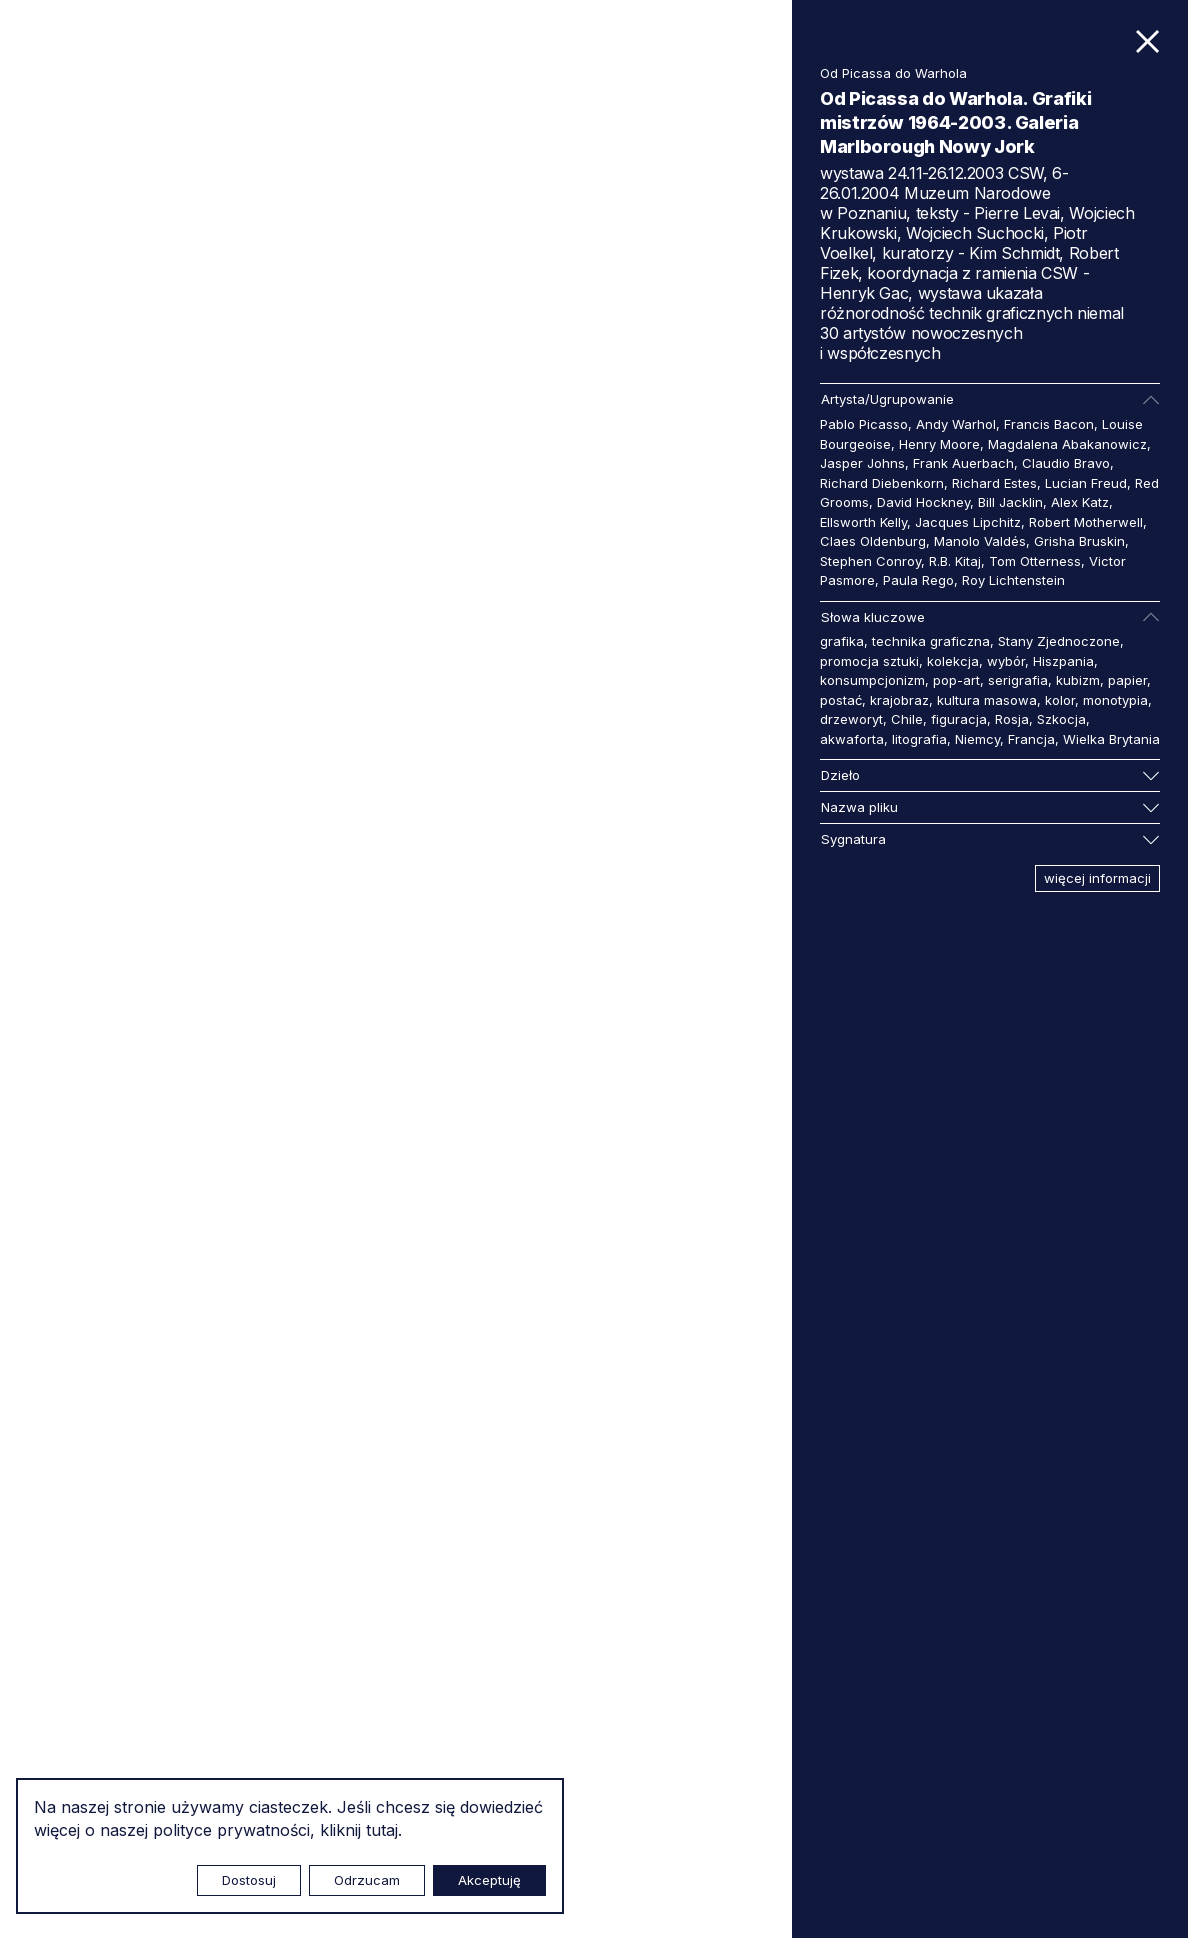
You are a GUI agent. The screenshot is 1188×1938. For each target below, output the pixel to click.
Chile (907, 719)
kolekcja (953, 661)
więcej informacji (1097, 878)
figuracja (959, 719)
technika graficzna (931, 641)
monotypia (1115, 700)
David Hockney (923, 502)
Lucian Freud (1086, 483)
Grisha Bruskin (1079, 541)
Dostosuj (249, 1880)
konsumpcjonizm (872, 680)
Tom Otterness (1035, 561)
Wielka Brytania (1111, 739)
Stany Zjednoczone (1059, 641)
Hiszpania (1063, 661)
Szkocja (1061, 719)
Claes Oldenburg (873, 541)
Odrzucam (367, 1880)
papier (1127, 680)
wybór (1006, 661)
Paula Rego (918, 580)
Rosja (1012, 719)
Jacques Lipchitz (968, 522)
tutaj (382, 1830)
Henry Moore (939, 444)
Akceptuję (489, 1880)
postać (841, 700)
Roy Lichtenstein (1013, 580)
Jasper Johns (862, 463)
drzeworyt (851, 719)
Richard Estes (994, 483)
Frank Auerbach (963, 463)
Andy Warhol (956, 424)
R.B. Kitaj (955, 561)
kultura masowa (987, 700)
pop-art (956, 680)
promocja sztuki (869, 661)
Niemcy (977, 739)
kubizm (1078, 680)
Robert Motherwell (1086, 522)
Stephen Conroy (870, 561)
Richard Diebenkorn (882, 483)
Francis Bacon (1049, 424)
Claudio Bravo (1066, 463)
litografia (919, 739)
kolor (1060, 700)
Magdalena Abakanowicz (1067, 444)
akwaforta (852, 739)
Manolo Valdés (980, 541)
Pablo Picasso (864, 424)
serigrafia (1018, 680)
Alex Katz (1080, 502)
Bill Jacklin (1010, 502)
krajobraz (899, 700)
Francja (1031, 739)
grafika (842, 641)
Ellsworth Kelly (863, 522)
